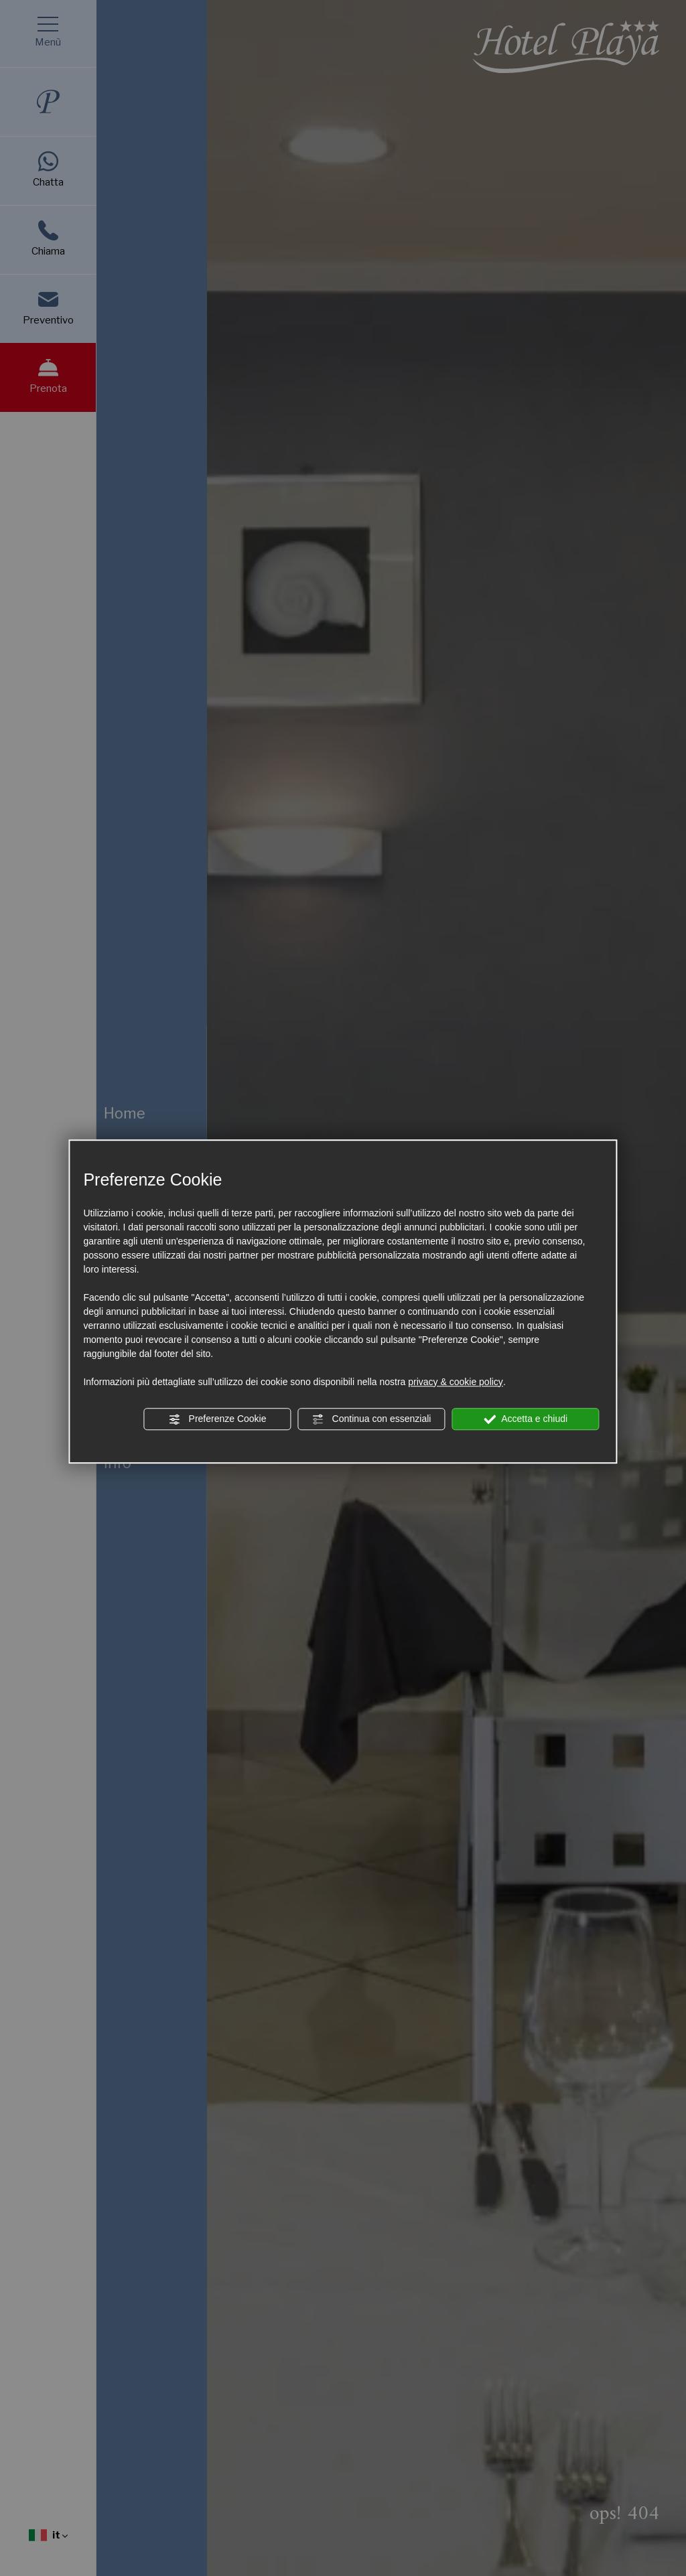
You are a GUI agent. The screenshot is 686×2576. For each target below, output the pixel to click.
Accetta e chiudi (525, 1419)
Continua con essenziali (371, 1419)
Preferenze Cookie (218, 1419)
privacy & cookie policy (455, 1381)
